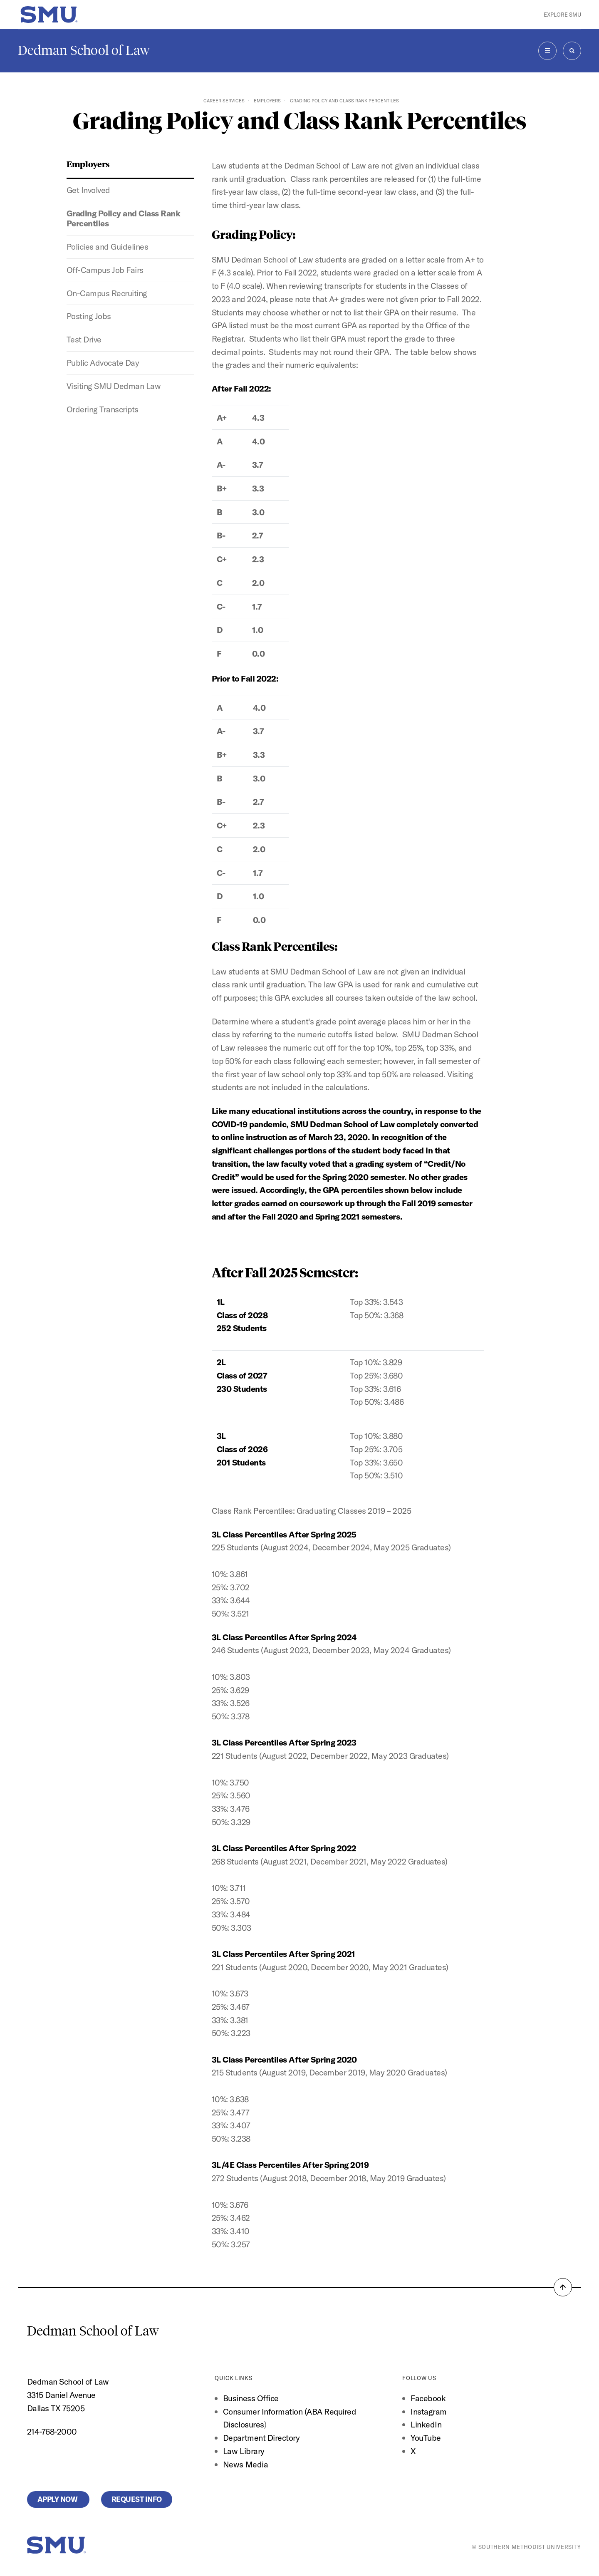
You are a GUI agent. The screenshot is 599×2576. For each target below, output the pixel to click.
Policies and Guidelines (108, 246)
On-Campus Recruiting (107, 293)
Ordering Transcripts (103, 409)
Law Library (244, 2451)
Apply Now (58, 2499)
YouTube (426, 2437)
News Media (245, 2464)
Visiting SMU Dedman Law (114, 386)
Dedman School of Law (84, 50)
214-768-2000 (52, 2431)
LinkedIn (426, 2424)
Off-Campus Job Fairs (105, 270)
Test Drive (84, 339)
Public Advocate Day (103, 362)
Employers (267, 101)
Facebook (428, 2398)
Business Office (251, 2398)
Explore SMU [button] (562, 14)
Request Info (136, 2499)
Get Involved (88, 190)
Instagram (429, 2411)
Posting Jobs (89, 316)
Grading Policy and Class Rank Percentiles (124, 218)
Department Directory (261, 2437)
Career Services (224, 101)
